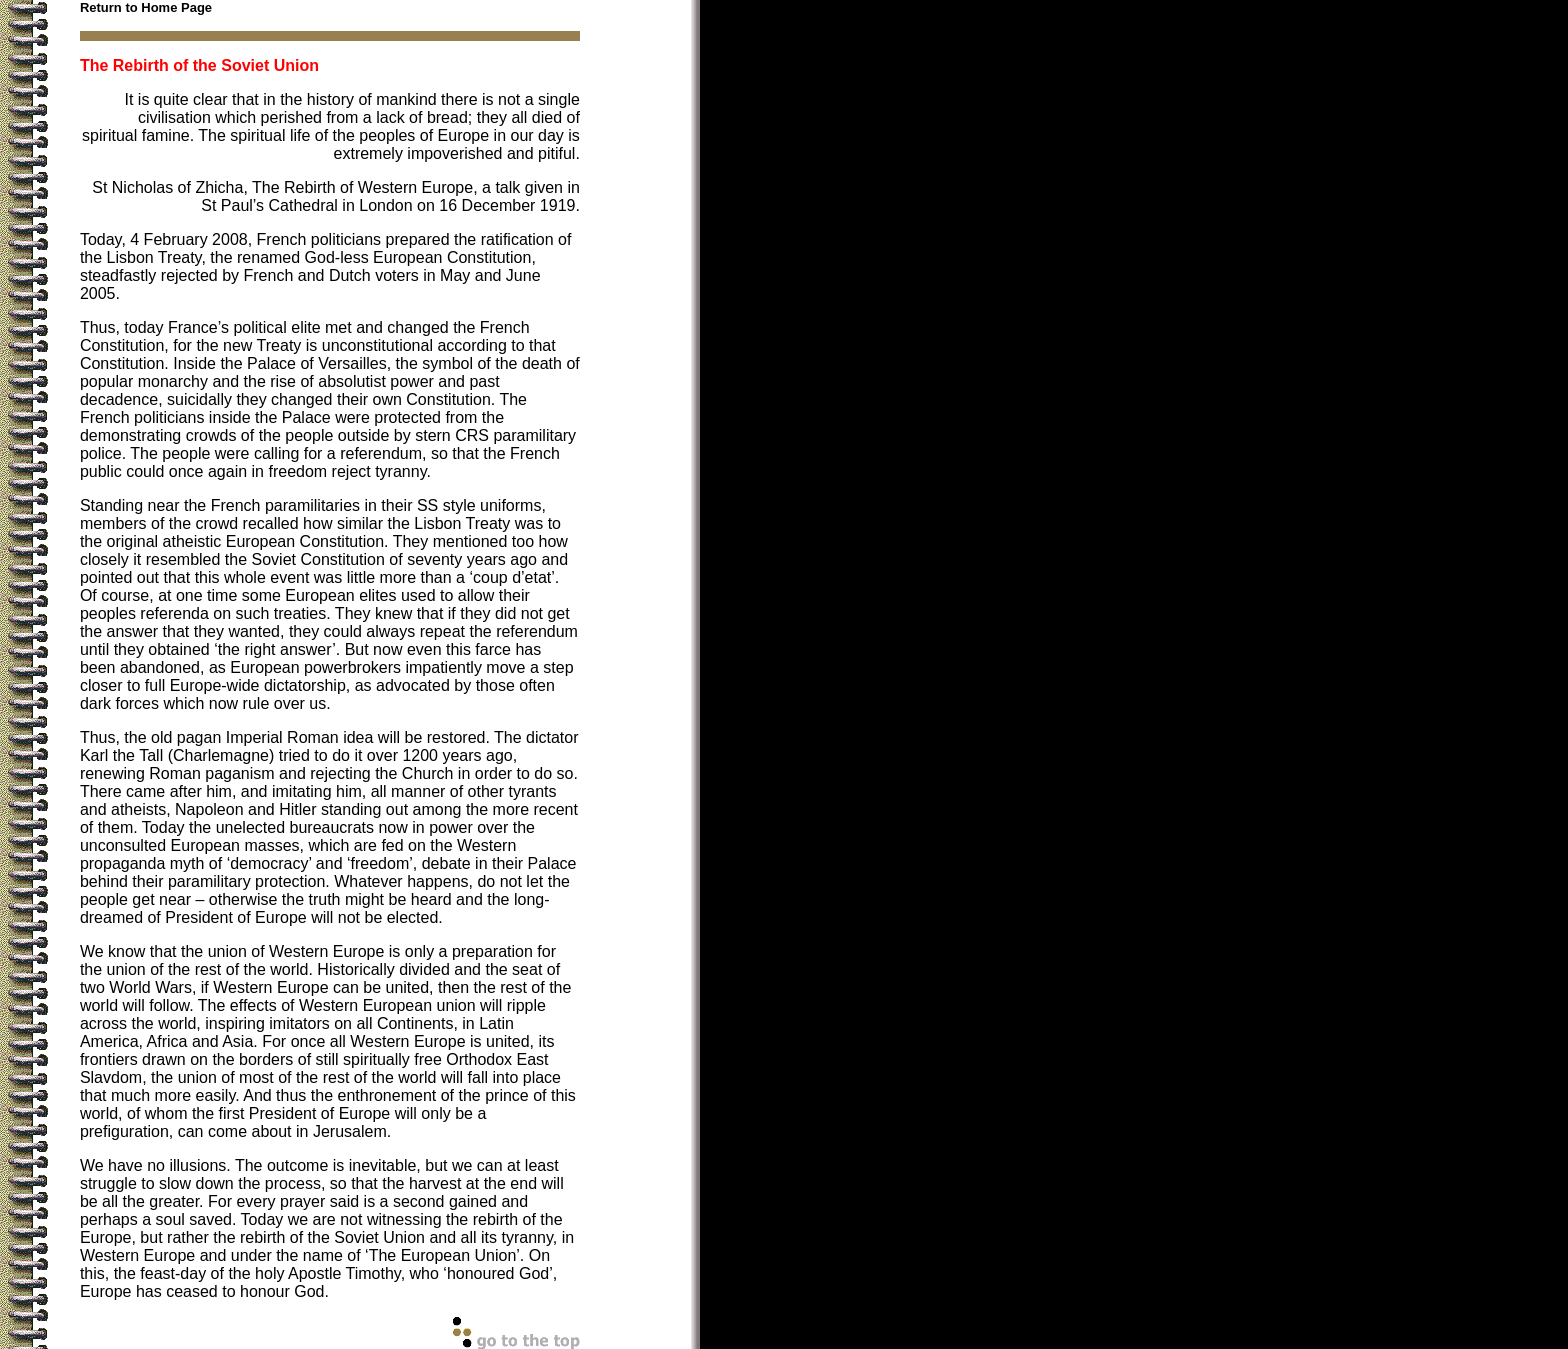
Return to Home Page (146, 7)
